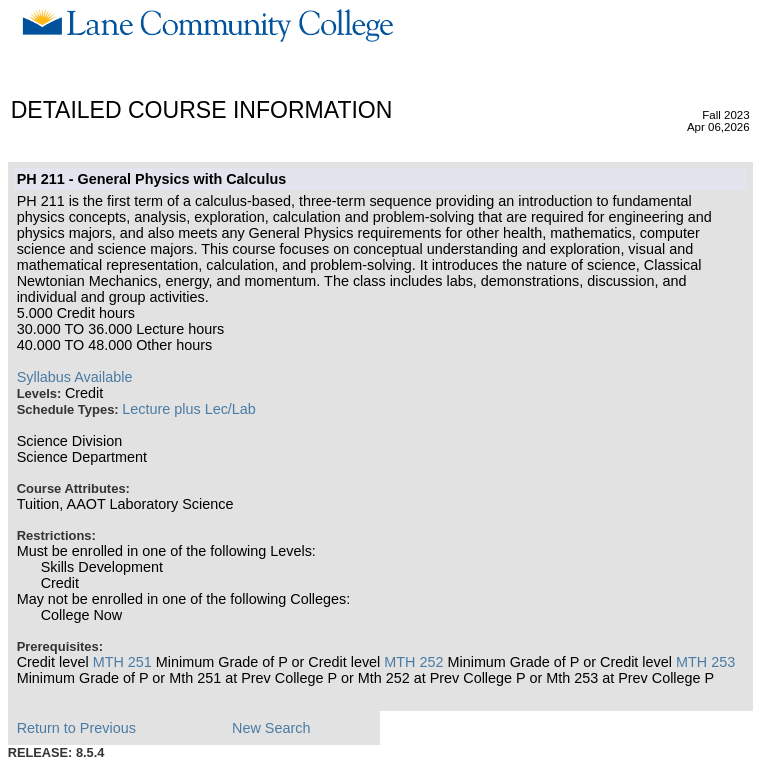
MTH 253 (705, 662)
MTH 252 (413, 662)
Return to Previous (76, 728)
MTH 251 (122, 662)
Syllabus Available (75, 377)
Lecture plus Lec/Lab (189, 409)
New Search (271, 728)
